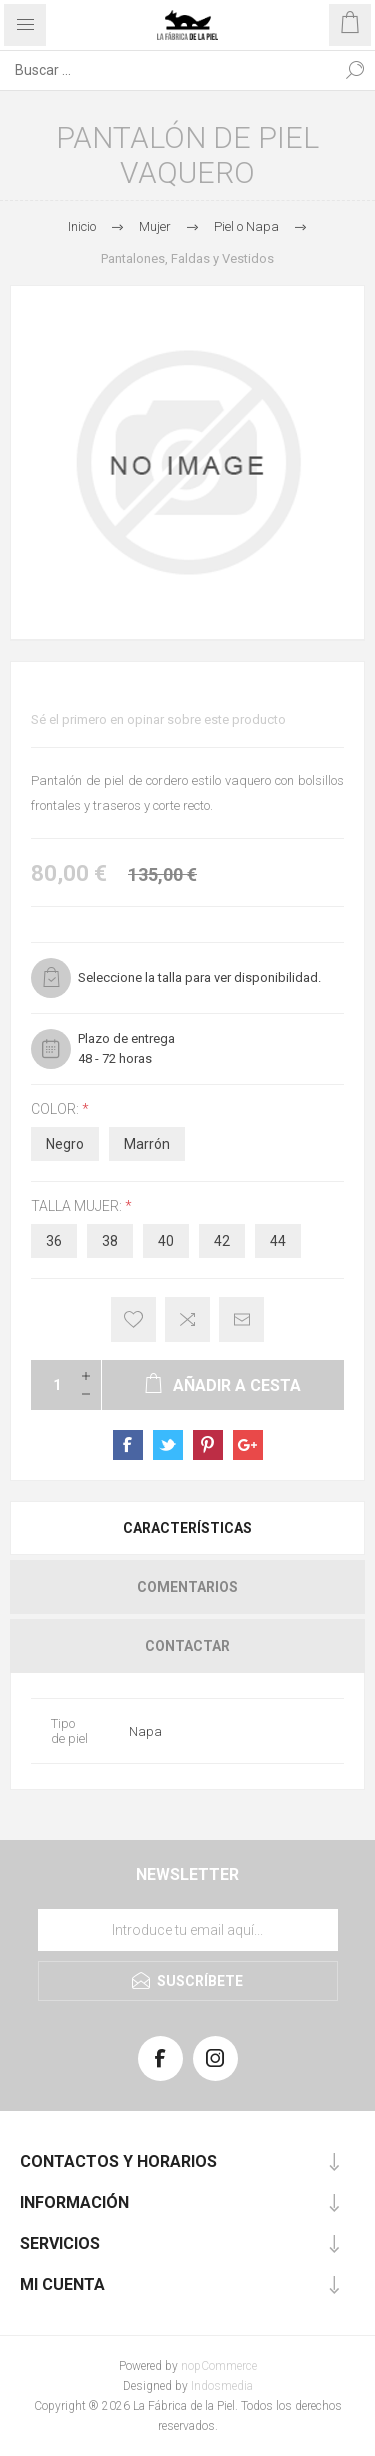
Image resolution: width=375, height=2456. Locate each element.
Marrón (147, 1144)
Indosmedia (222, 2386)
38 (110, 1241)
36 (54, 1241)
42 (222, 1241)
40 (166, 1241)
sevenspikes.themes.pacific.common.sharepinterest (208, 1445)
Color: (56, 1109)
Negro (65, 1144)
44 (278, 1241)
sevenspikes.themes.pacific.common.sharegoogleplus (248, 1445)
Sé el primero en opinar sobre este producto (158, 719)
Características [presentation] (187, 1528)
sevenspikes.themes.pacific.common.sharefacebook (128, 1445)
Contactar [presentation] (187, 1646)
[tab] (187, 1528)
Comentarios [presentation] (187, 1587)
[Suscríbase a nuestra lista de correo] (188, 1930)
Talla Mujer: (78, 1206)
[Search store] (167, 70)
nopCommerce (219, 2366)
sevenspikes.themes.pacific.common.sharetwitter (168, 1445)
